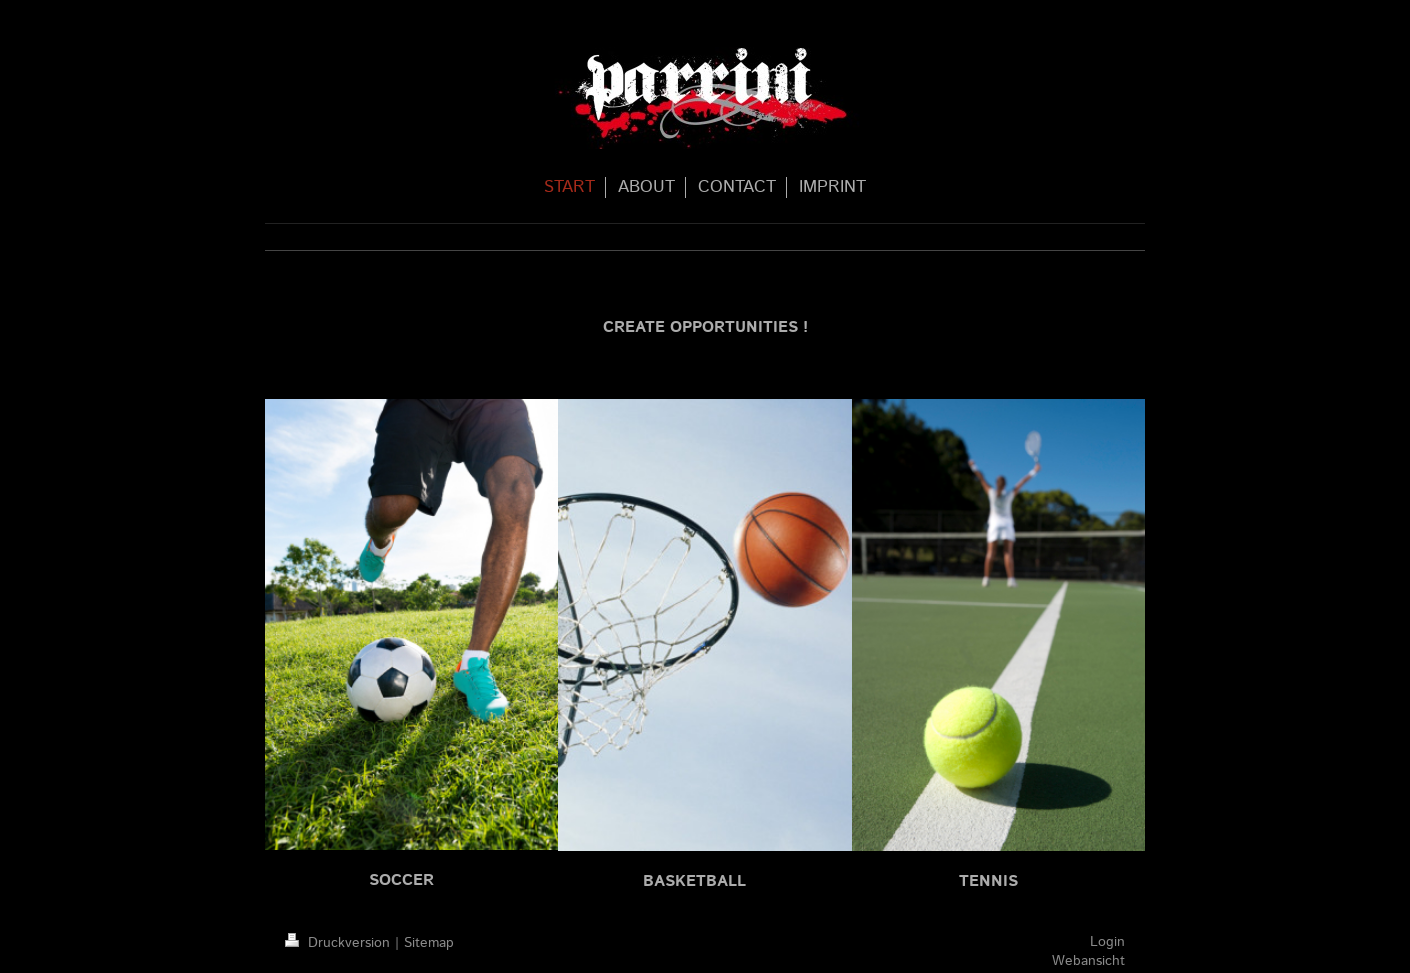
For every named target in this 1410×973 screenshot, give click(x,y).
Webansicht (1088, 961)
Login (1107, 942)
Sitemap (429, 943)
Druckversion (340, 943)
